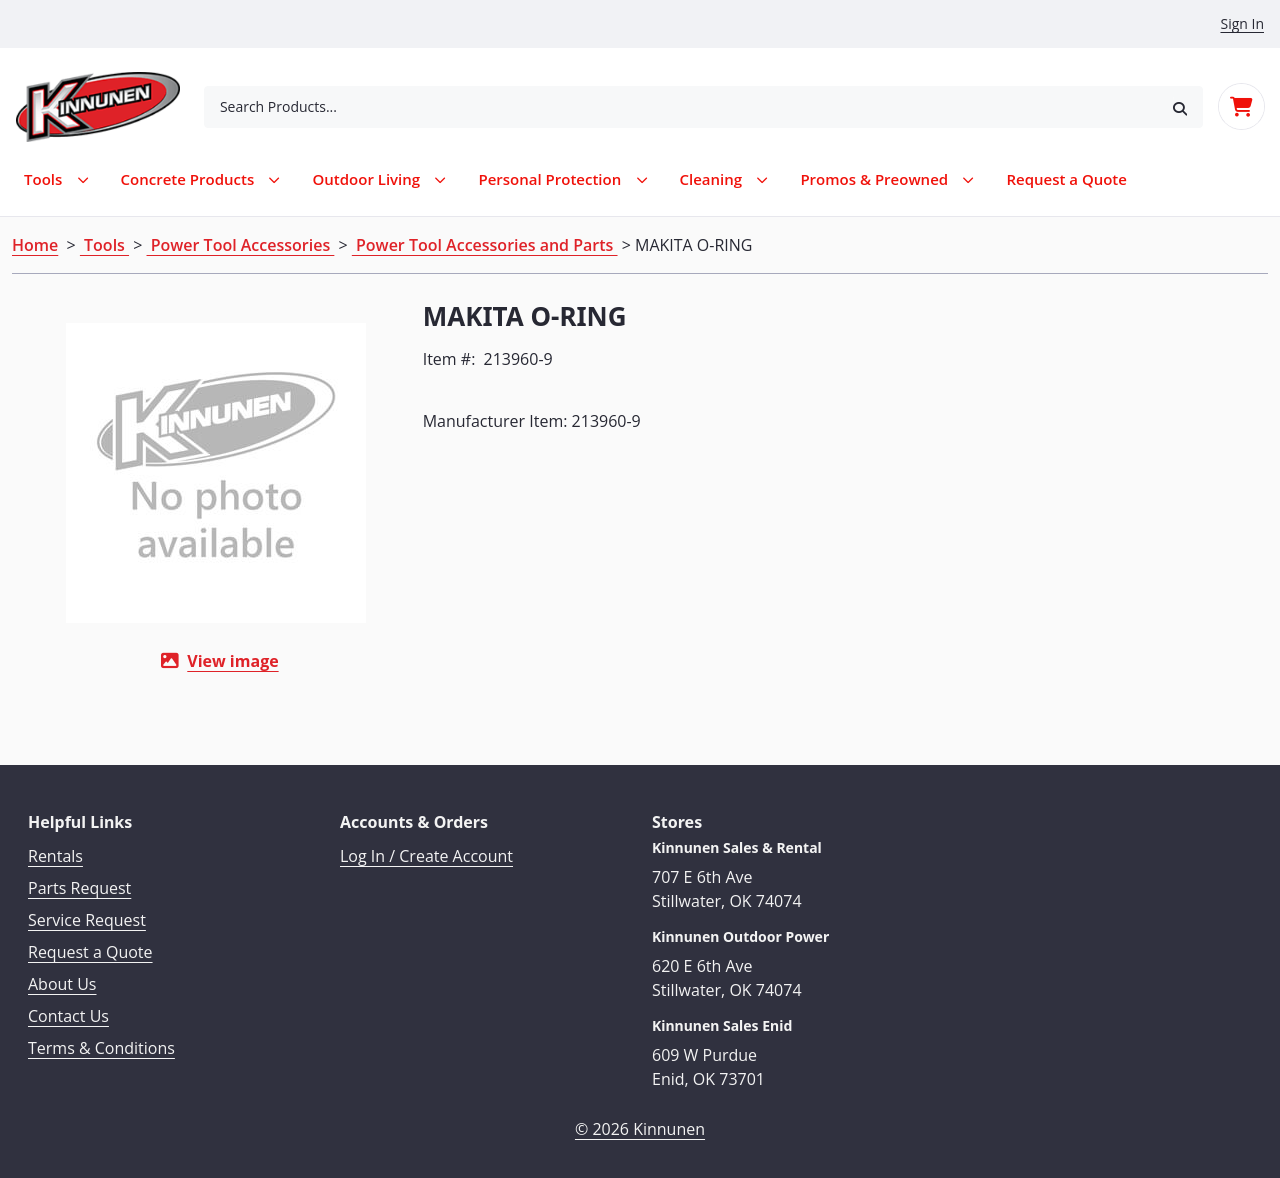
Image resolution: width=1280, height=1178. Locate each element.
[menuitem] (1066, 179)
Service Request (87, 910)
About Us (62, 974)
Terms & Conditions (101, 1038)
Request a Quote (90, 942)
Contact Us (68, 1006)
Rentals (55, 846)
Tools (104, 245)
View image (195, 661)
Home (35, 245)
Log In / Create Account (426, 846)
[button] (1180, 106)
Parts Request (79, 878)
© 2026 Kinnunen (640, 1118)
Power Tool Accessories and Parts (485, 245)
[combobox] (680, 107)
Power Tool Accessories (241, 245)
